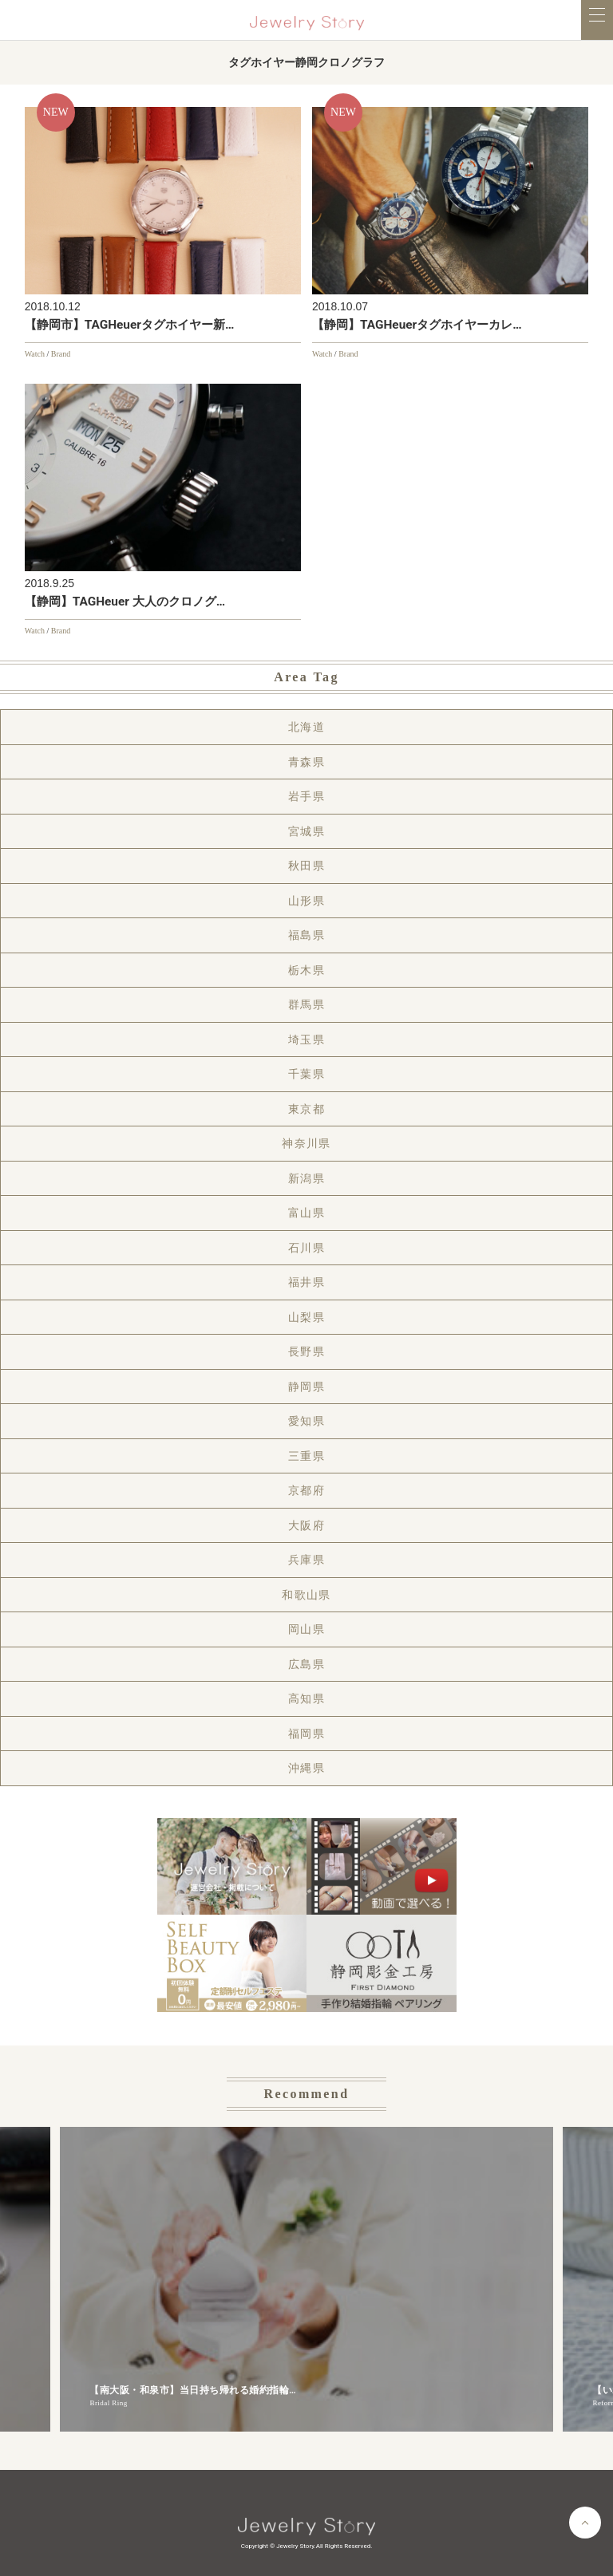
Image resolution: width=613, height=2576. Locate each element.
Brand (60, 353)
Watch (35, 353)
